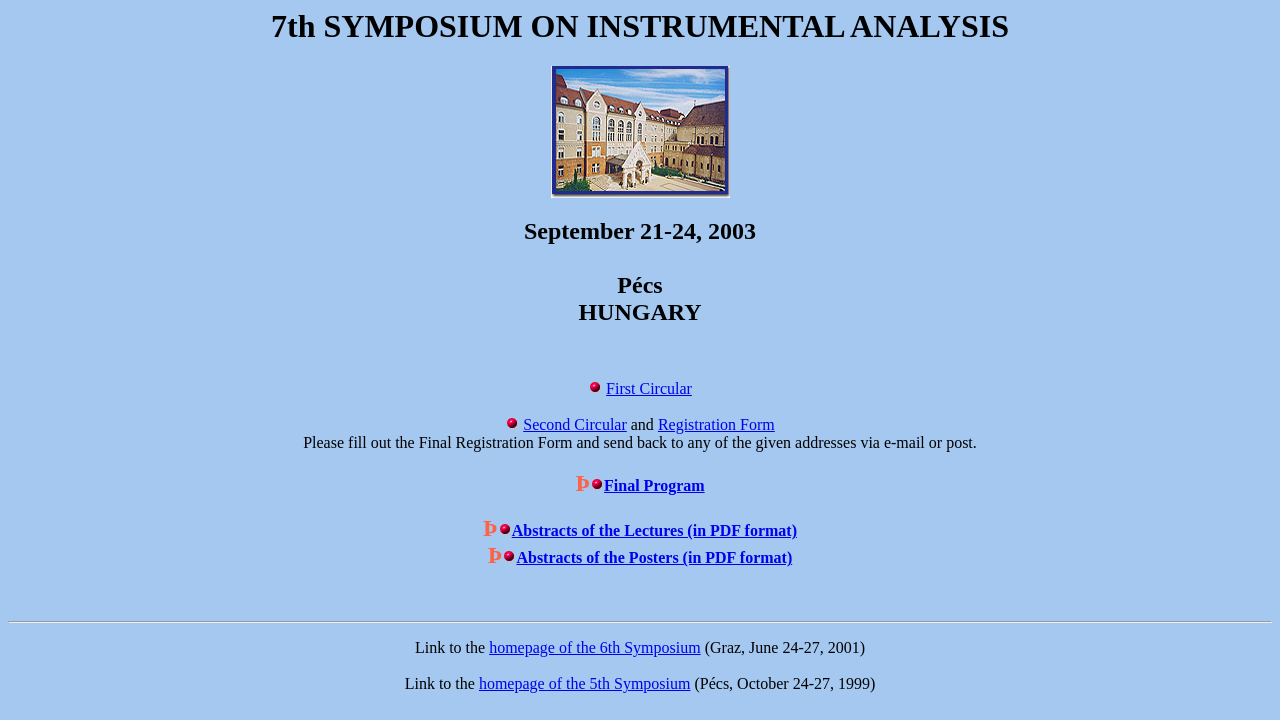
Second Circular (575, 424)
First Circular (649, 388)
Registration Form (716, 424)
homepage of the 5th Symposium (585, 683)
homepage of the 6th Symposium (595, 647)
